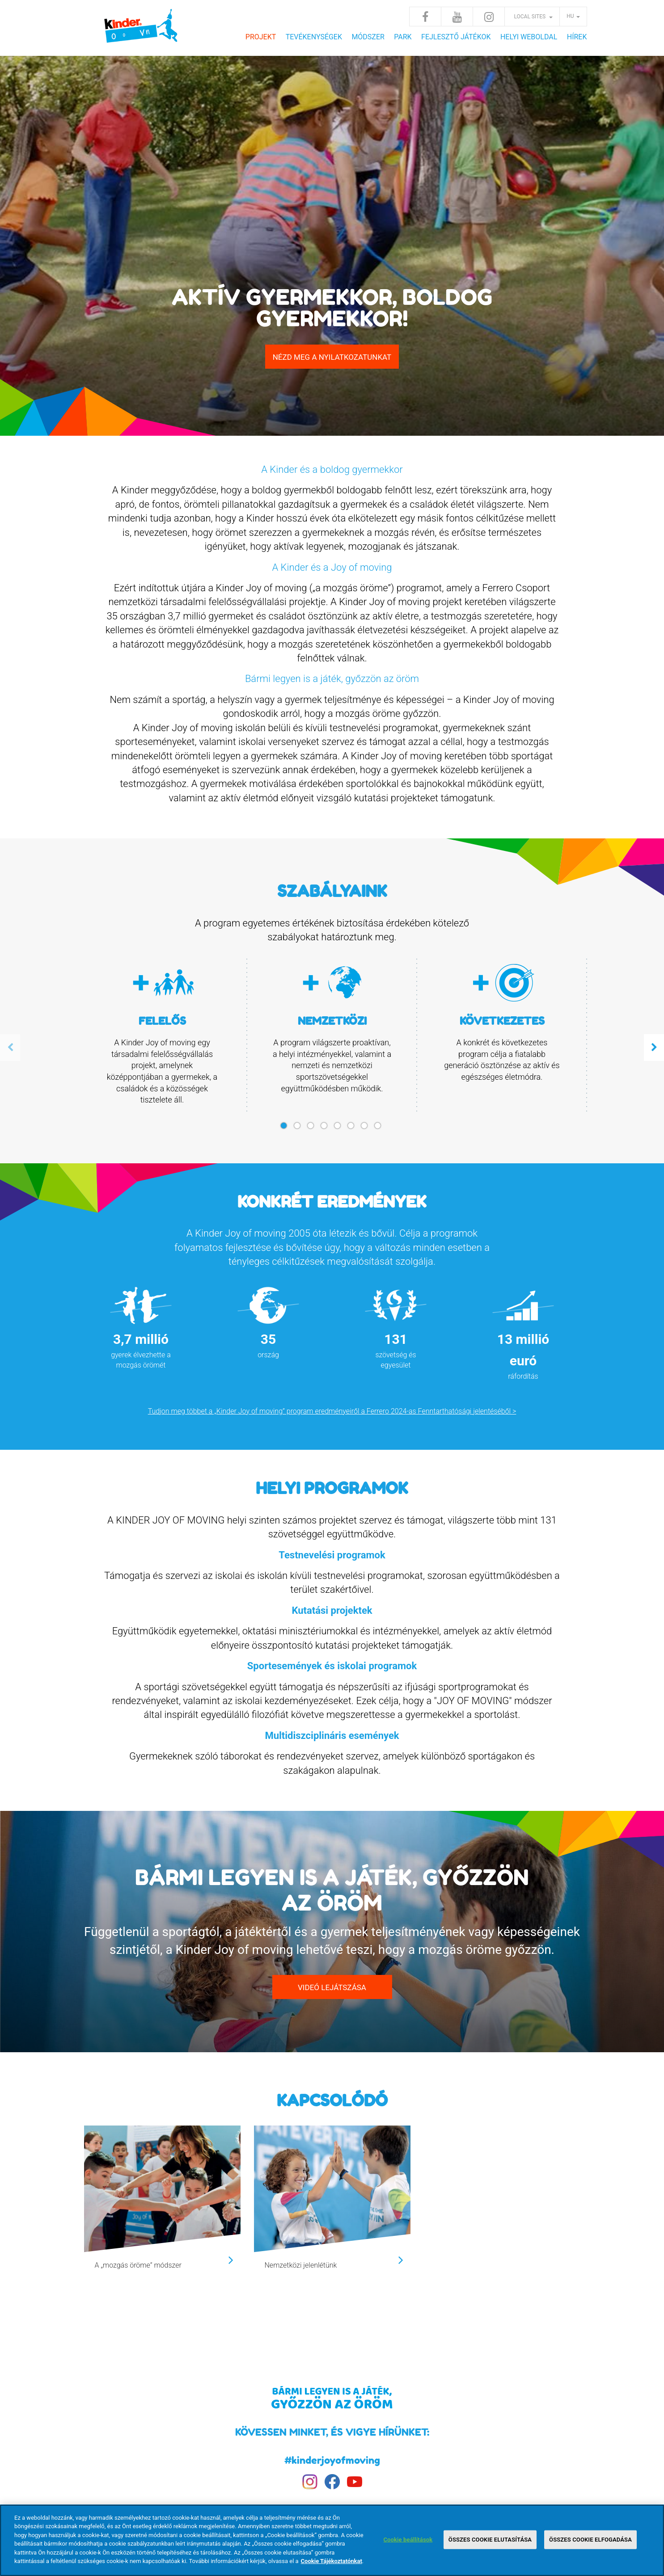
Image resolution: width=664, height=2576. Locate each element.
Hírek (577, 37)
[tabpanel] (162, 1036)
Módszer (368, 37)
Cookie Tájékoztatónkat (331, 2561)
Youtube (457, 16)
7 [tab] (366, 1129)
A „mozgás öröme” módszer (138, 2265)
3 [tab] (312, 1129)
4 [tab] (325, 1129)
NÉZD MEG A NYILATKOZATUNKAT (332, 357)
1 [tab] (285, 1129)
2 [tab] (298, 1129)
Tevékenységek (314, 37)
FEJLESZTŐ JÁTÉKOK (456, 37)
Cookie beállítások (407, 2539)
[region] (332, 2540)
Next (654, 1047)
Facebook (425, 16)
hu (570, 16)
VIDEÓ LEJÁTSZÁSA (332, 1987)
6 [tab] (352, 1129)
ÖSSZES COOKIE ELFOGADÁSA (590, 2539)
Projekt (260, 37)
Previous (10, 1047)
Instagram (488, 16)
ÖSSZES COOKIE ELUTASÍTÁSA (490, 2539)
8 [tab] (379, 1129)
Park (402, 37)
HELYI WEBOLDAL (528, 37)
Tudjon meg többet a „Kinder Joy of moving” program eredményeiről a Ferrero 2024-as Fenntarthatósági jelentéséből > (332, 1411)
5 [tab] (339, 1129)
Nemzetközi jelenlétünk (301, 2265)
